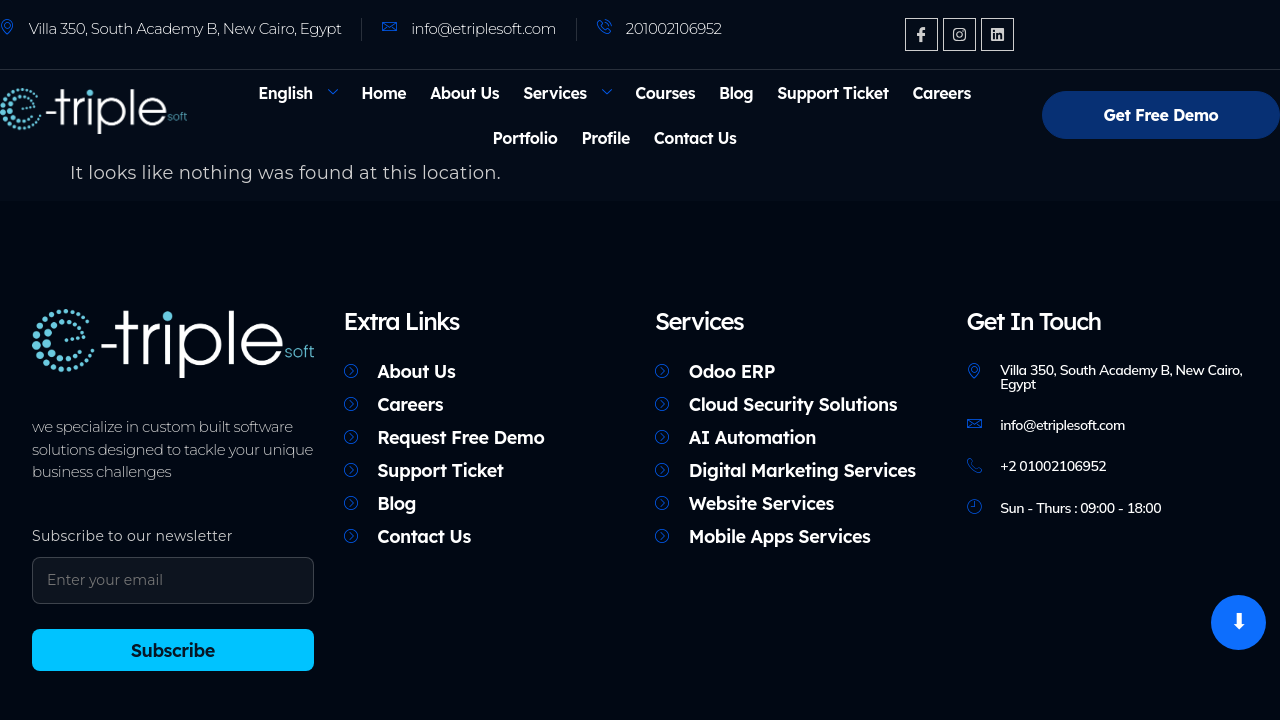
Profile (605, 138)
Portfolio (525, 138)
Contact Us (695, 138)
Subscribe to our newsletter (132, 536)
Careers (942, 93)
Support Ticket (832, 93)
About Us (464, 93)
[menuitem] (297, 92)
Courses (665, 93)
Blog (736, 93)
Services (567, 93)
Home (383, 93)
